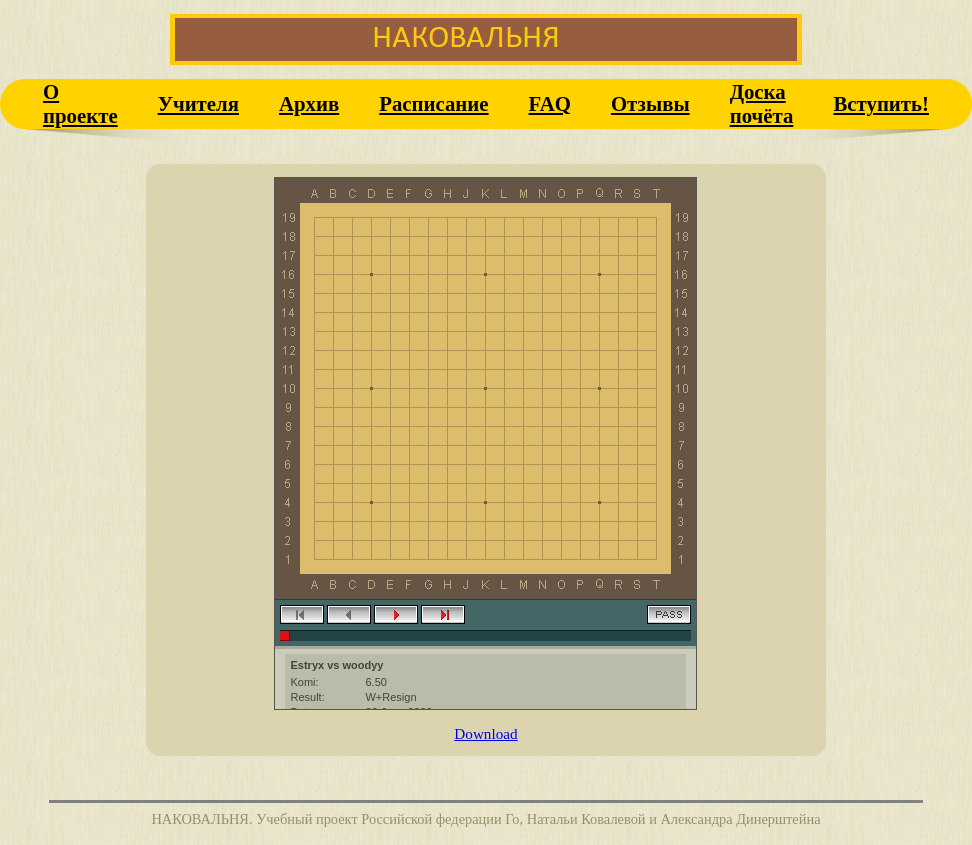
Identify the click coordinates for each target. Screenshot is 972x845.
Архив (309, 103)
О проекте (80, 103)
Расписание (433, 103)
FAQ (550, 103)
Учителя (198, 103)
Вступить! (881, 103)
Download (485, 733)
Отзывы (650, 103)
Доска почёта (762, 103)
